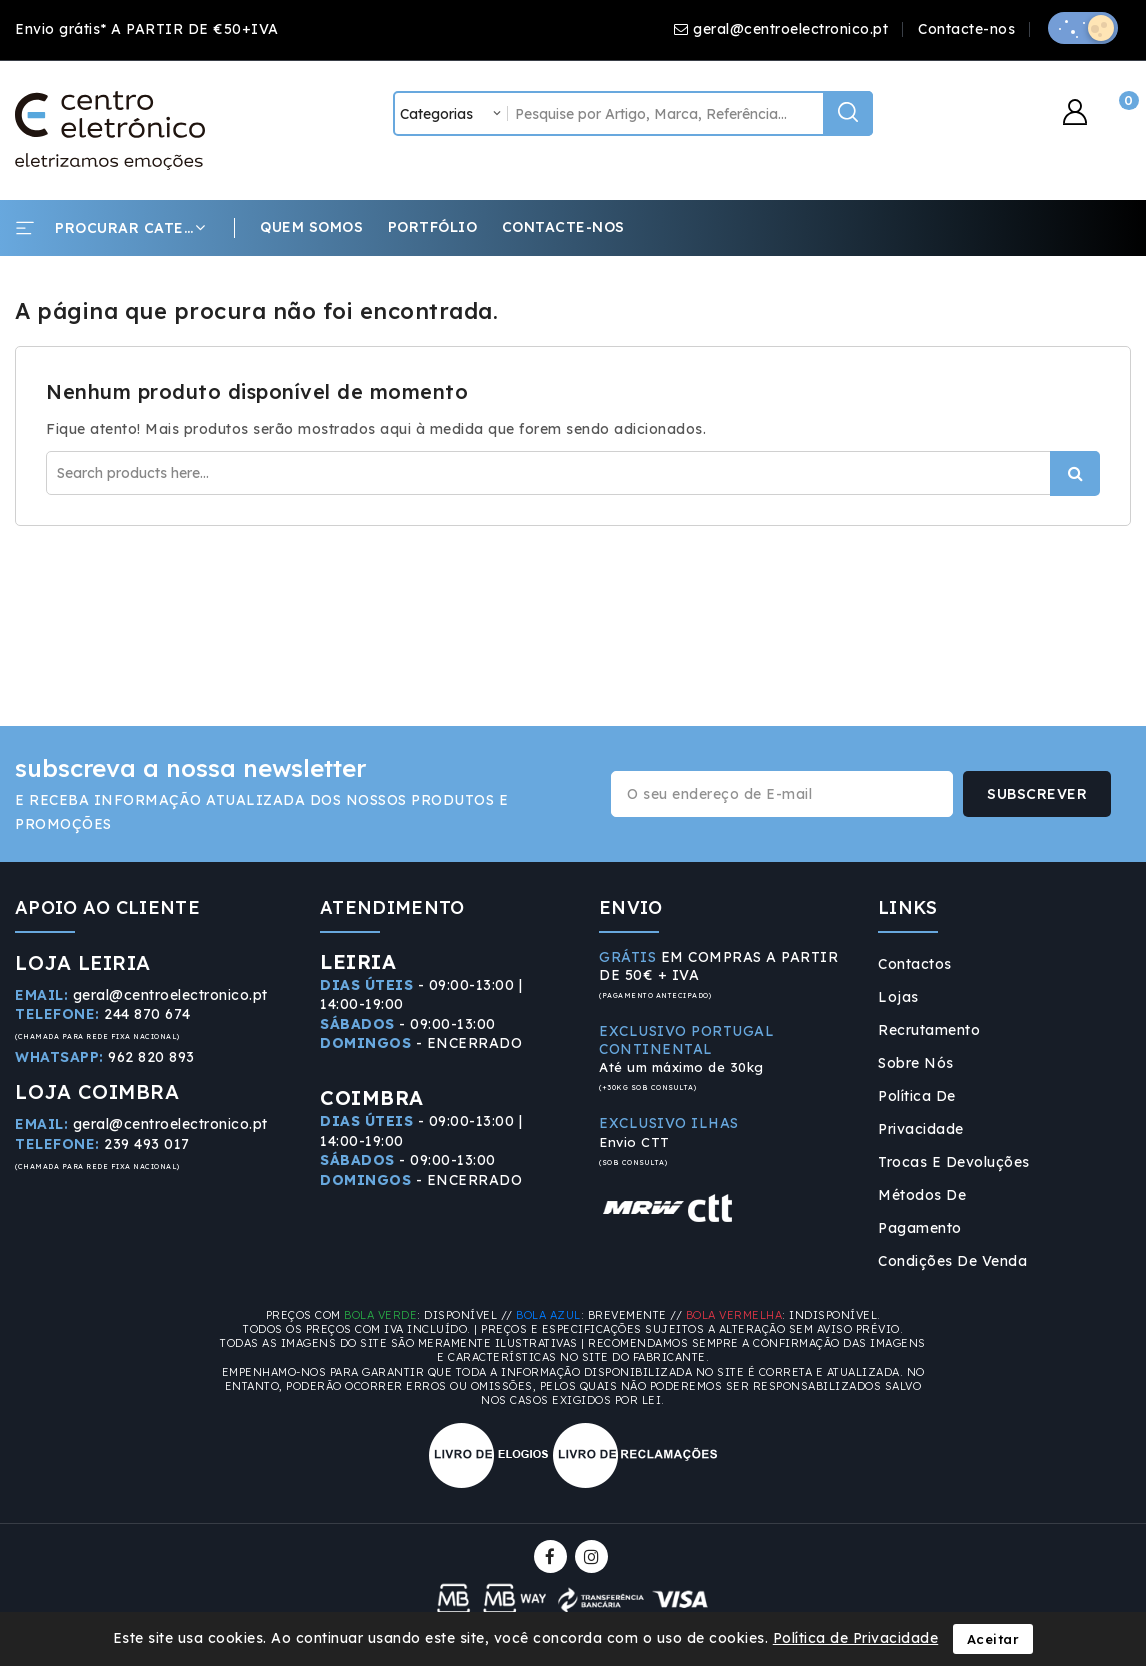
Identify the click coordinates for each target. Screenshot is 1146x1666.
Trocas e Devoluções (954, 1162)
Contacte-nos (966, 29)
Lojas (898, 997)
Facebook (552, 1556)
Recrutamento (929, 1030)
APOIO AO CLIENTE (107, 907)
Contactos (915, 964)
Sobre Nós (916, 1063)
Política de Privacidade (921, 1112)
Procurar (1075, 473)
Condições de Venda (952, 1261)
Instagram (594, 1556)
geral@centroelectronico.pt (790, 29)
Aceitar (993, 1639)
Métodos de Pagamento (922, 1211)
